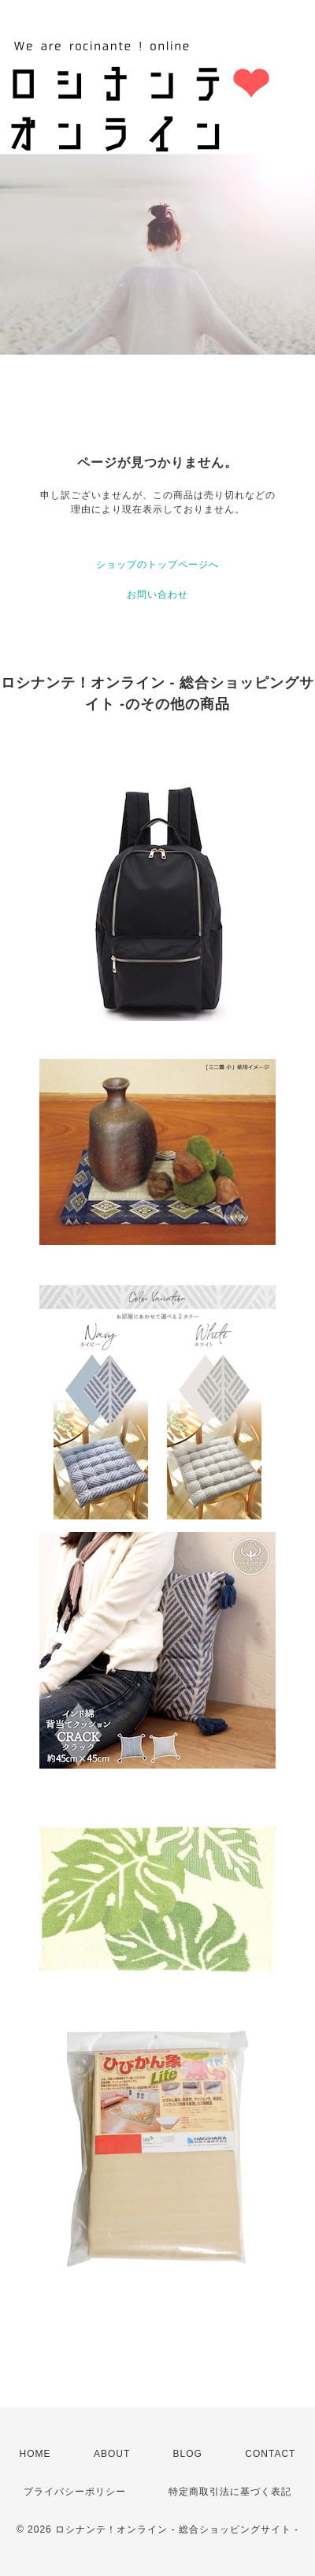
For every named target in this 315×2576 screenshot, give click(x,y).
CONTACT (270, 2453)
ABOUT (112, 2453)
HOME (35, 2453)
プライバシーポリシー (75, 2491)
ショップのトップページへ (157, 564)
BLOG (187, 2453)
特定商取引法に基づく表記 (230, 2491)
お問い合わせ (157, 594)
